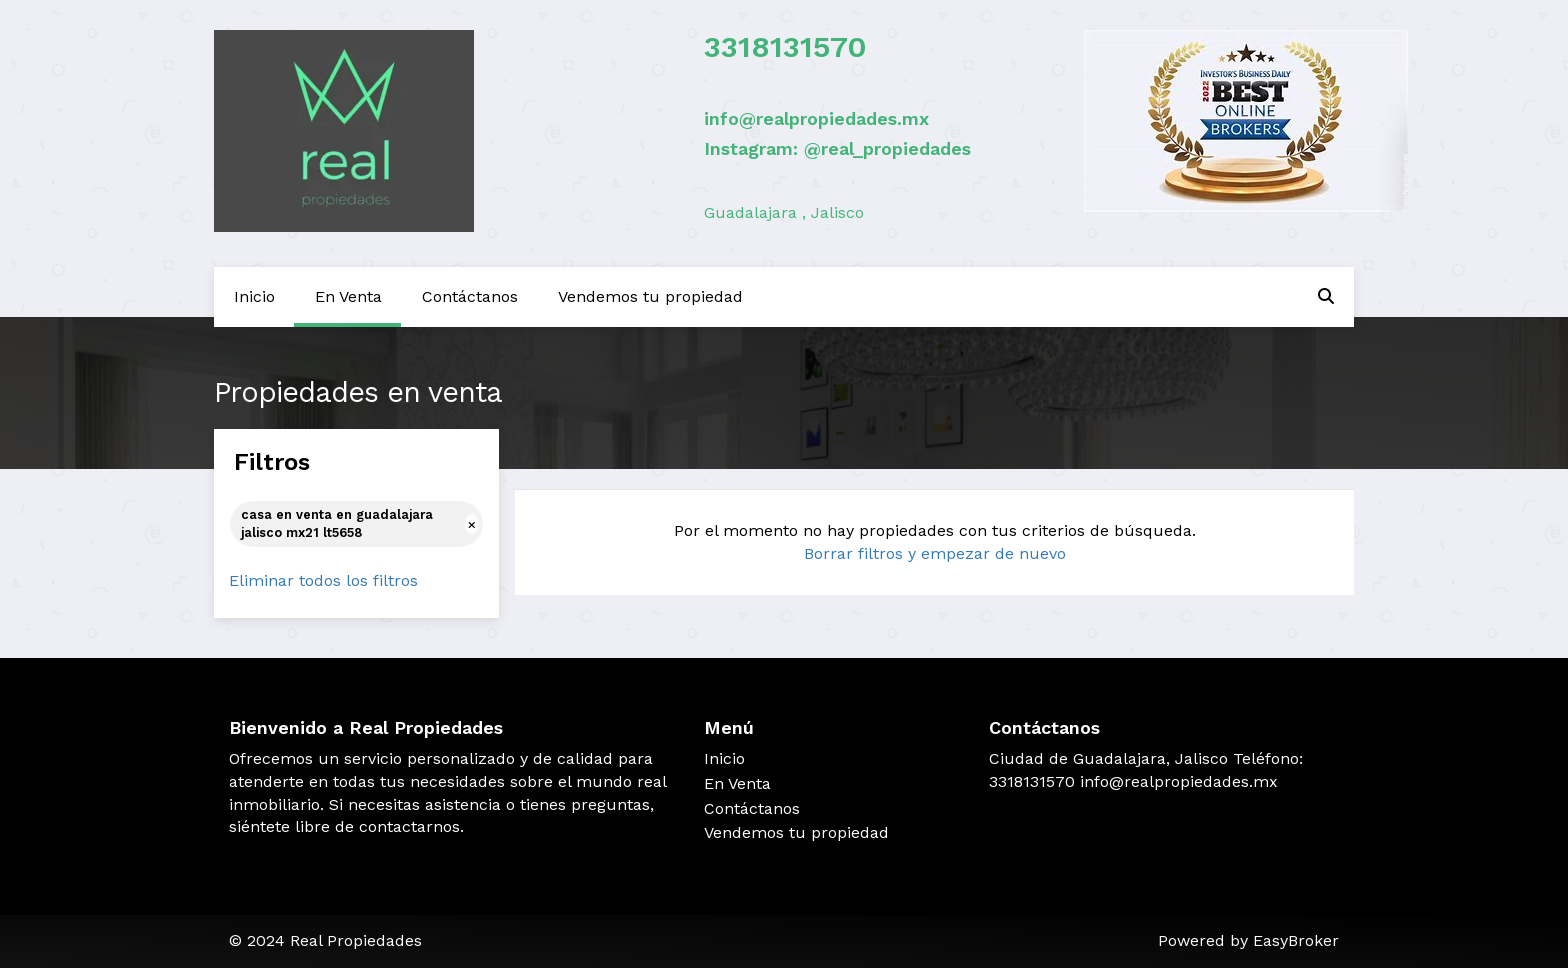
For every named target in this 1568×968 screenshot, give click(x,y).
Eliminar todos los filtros (323, 580)
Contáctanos (470, 296)
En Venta (348, 296)
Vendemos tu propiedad (650, 296)
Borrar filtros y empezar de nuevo (935, 553)
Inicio (254, 296)
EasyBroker (1296, 940)
